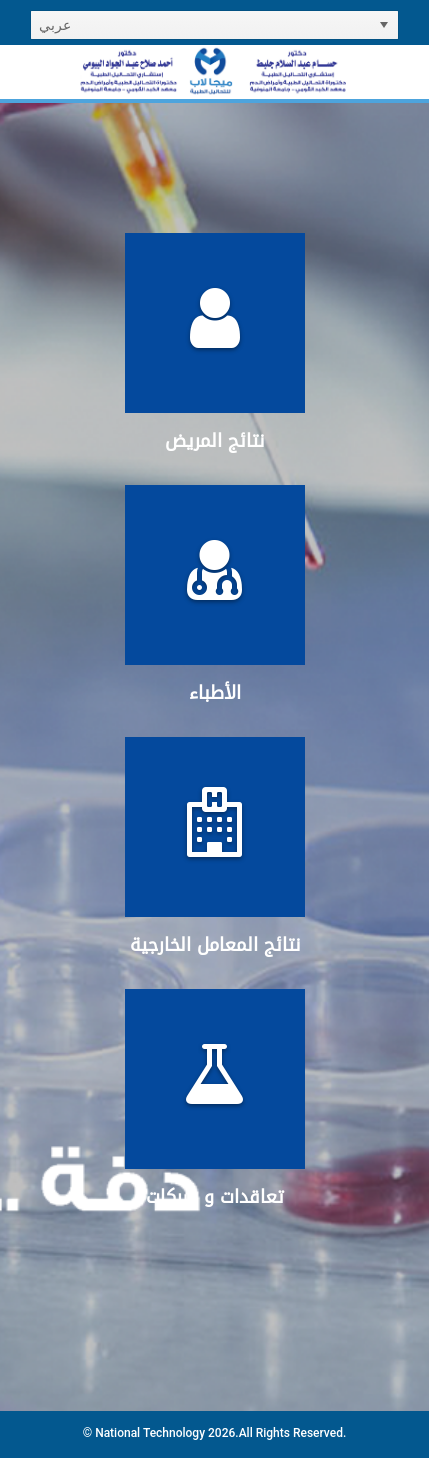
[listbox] (214, 25)
